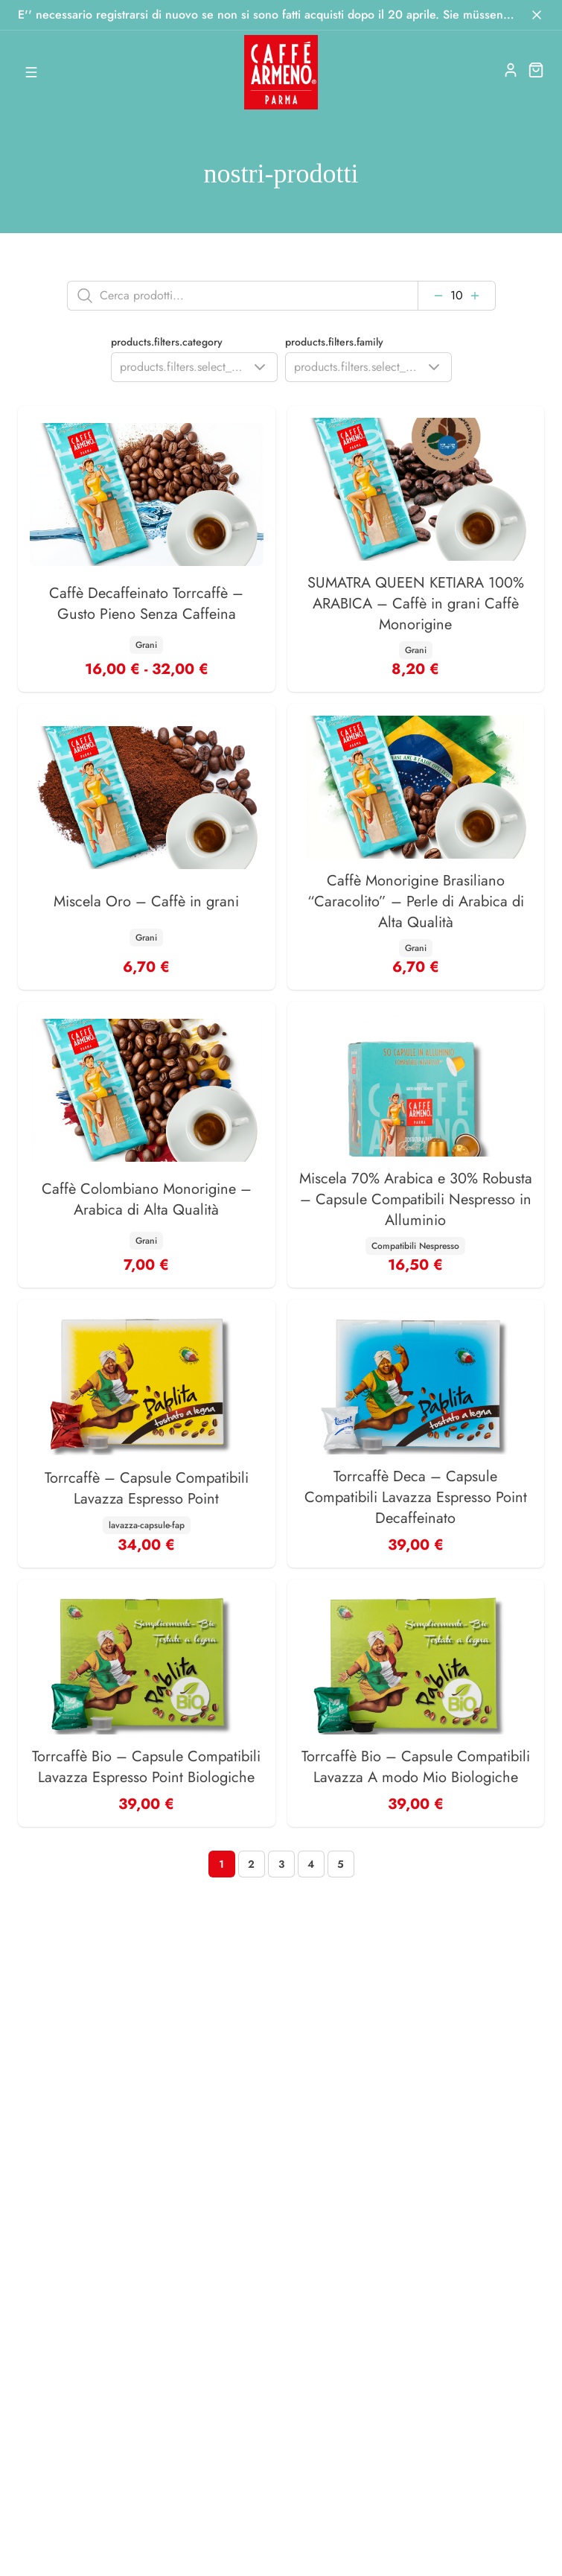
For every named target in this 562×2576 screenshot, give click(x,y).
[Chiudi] (537, 15)
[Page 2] (251, 1864)
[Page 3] (281, 1864)
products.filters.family (334, 341)
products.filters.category (167, 341)
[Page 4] (311, 1864)
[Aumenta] (475, 296)
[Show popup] (194, 367)
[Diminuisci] (438, 296)
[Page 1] (221, 1864)
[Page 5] (341, 1864)
